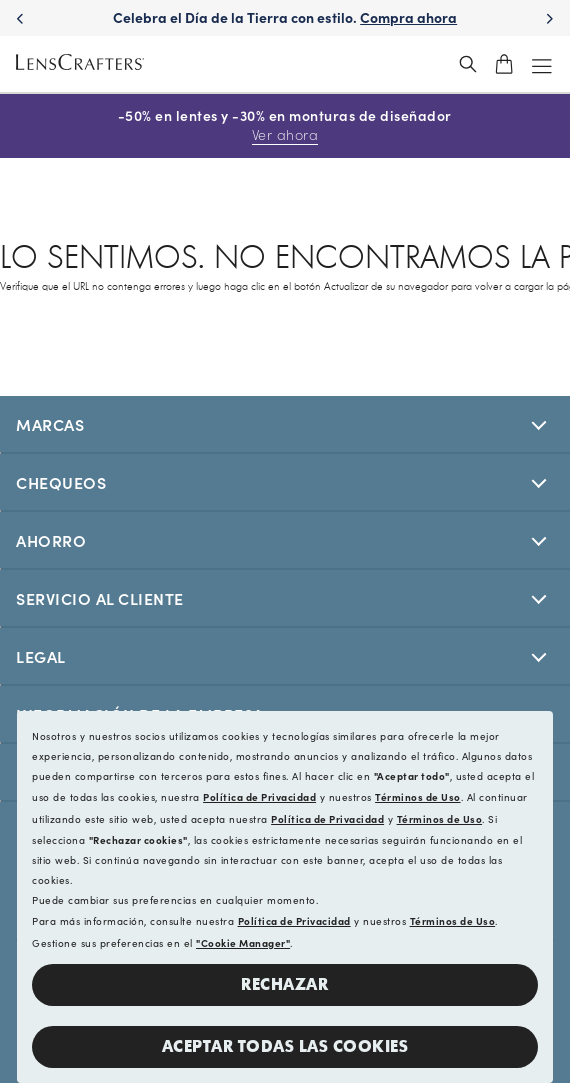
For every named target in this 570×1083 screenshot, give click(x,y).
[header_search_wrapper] (468, 64)
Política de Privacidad (259, 797)
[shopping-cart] (504, 64)
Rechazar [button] (284, 984)
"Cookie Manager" (243, 943)
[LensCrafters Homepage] (80, 64)
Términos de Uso (418, 797)
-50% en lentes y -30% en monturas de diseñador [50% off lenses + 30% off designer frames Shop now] (285, 125)
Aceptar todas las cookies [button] (285, 1046)
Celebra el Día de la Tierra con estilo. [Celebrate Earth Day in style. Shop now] (285, 17)
